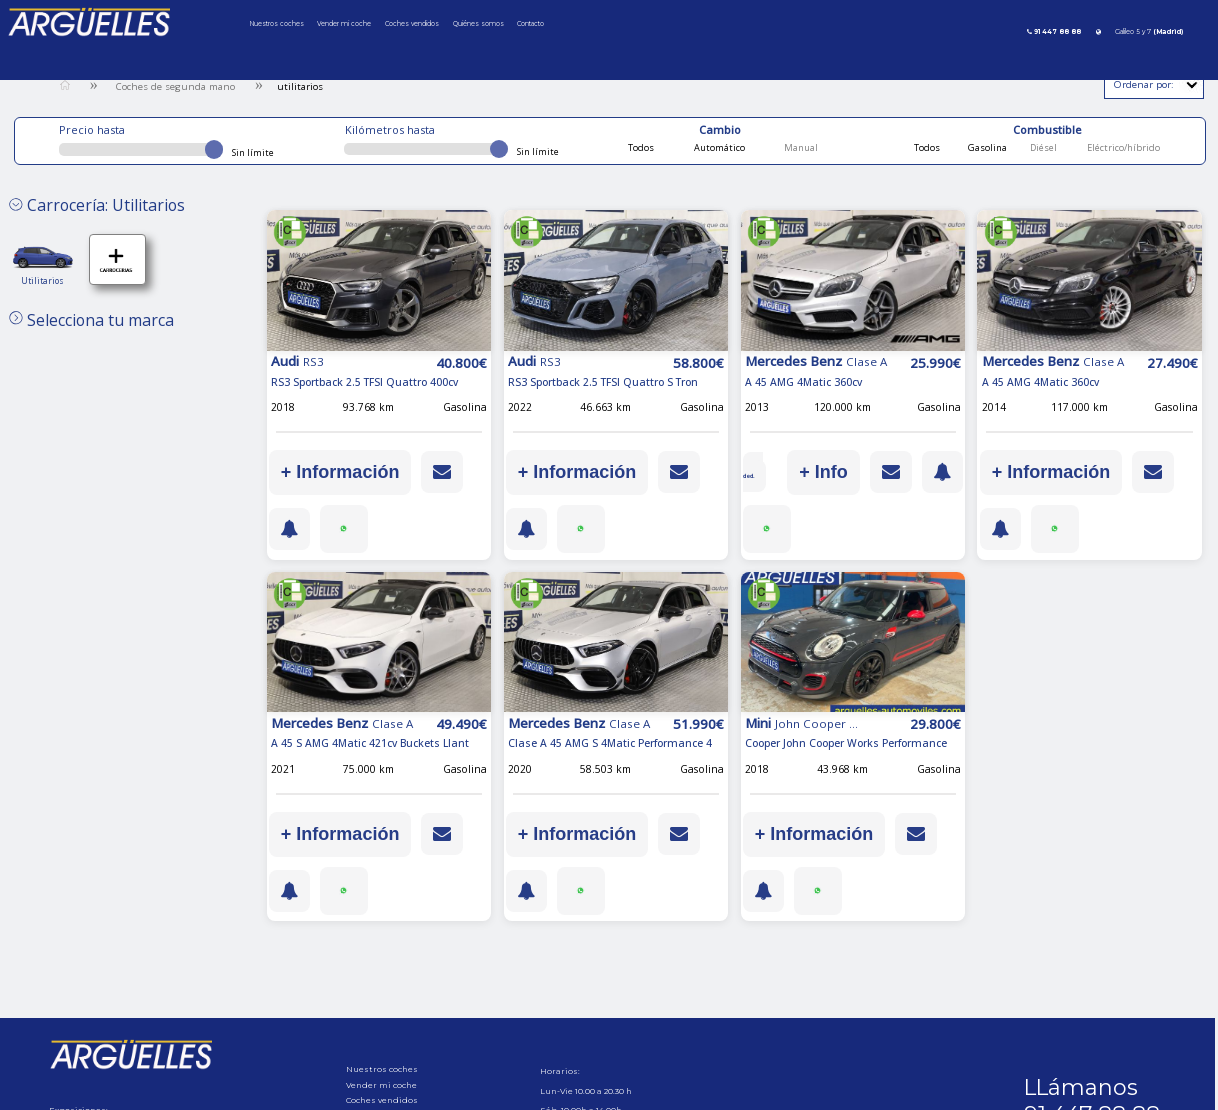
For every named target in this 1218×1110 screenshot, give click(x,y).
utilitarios (300, 86)
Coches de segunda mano (175, 86)
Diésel (1042, 147)
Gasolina (986, 147)
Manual (800, 147)
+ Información (340, 472)
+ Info (874, 472)
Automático (718, 147)
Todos (641, 147)
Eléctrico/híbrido (1122, 147)
